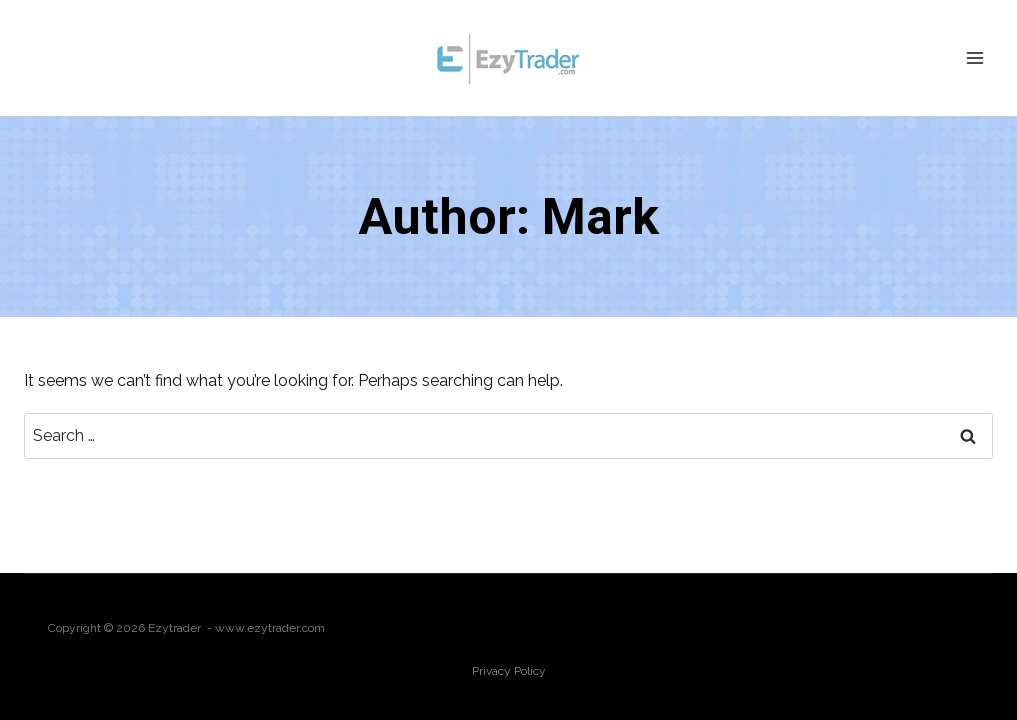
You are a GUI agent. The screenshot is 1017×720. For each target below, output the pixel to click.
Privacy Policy (509, 671)
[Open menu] (974, 57)
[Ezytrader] (509, 58)
